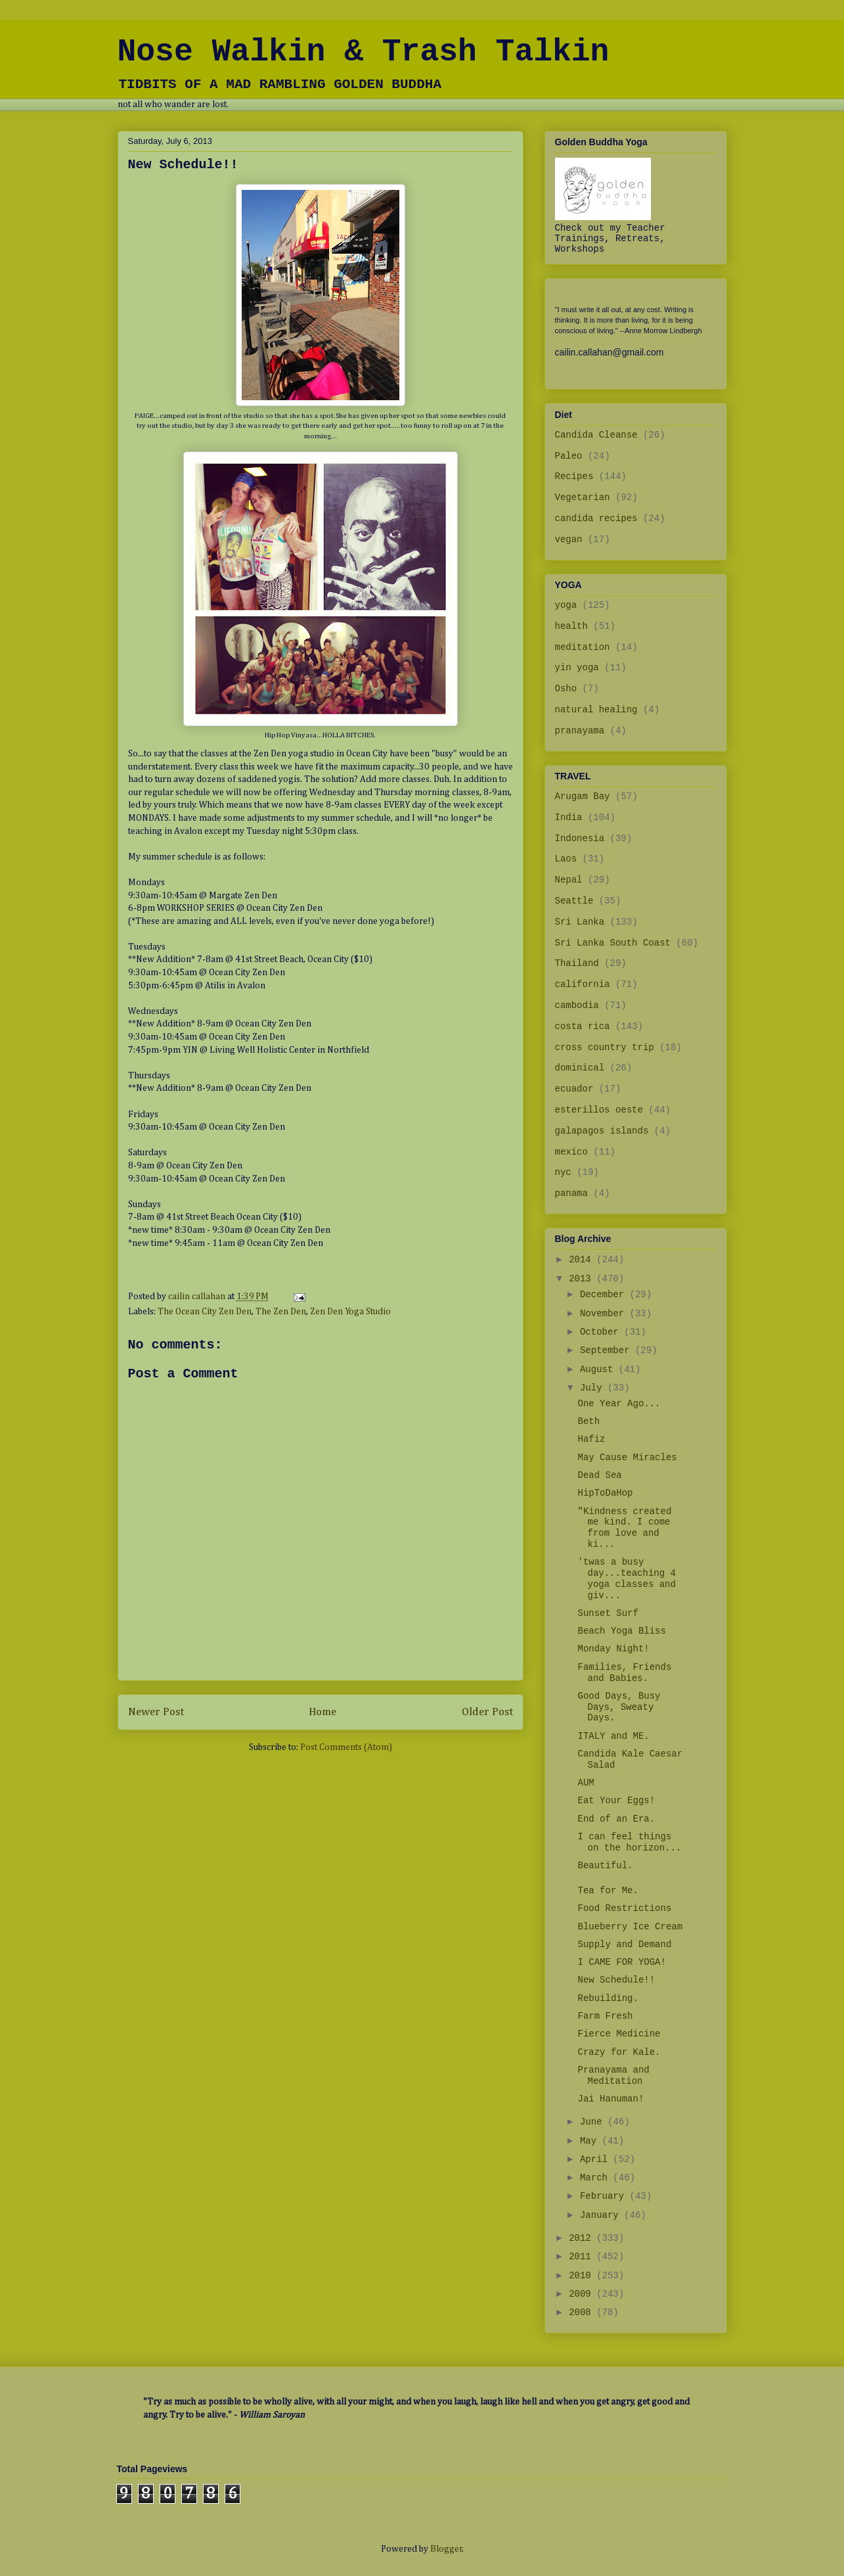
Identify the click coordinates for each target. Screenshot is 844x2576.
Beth (588, 1421)
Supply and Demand (624, 1944)
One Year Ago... (618, 1403)
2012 (582, 2238)
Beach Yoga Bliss (621, 1631)
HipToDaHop (605, 1493)
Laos (566, 859)
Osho (566, 688)
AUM (585, 1783)
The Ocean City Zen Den (205, 1311)
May (591, 2141)
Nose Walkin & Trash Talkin (364, 52)
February (605, 2196)
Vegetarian (582, 497)
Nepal (569, 880)
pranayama (580, 730)
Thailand (577, 963)
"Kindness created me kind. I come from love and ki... (624, 1528)
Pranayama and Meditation (613, 2075)
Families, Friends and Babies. (624, 1673)
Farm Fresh (605, 2016)
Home (322, 1712)
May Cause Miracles (627, 1457)
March (596, 2178)
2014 (582, 1259)
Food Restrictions (624, 1908)
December (605, 1294)
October (602, 1332)
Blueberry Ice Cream (629, 1926)
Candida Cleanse (596, 435)
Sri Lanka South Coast (613, 943)
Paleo (569, 456)
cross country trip (604, 1047)
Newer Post (156, 1712)
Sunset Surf (607, 1613)
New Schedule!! (616, 1980)
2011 (582, 2256)
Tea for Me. (607, 1890)
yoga (566, 605)
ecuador (574, 1089)
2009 (582, 2294)
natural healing (596, 709)
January (602, 2215)
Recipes (574, 476)
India (569, 817)
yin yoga (577, 667)
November (605, 1313)
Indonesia (580, 838)
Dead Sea (599, 1475)
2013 (582, 1279)
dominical (580, 1068)
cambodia (577, 1005)
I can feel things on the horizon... (629, 1842)
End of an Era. (616, 1819)
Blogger (446, 2549)
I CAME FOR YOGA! (621, 1962)
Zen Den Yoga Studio (350, 1311)
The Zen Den (280, 1311)
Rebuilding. (607, 1998)
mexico (571, 1152)
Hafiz (591, 1439)
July (594, 1388)
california (582, 984)
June (594, 2122)
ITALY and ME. (613, 1736)
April (596, 2159)
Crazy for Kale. (618, 2052)
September (607, 1350)
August (599, 1369)
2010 (582, 2275)
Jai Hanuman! (610, 2099)
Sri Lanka (580, 922)
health (571, 626)
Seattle (574, 901)
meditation (582, 647)
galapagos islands (602, 1131)
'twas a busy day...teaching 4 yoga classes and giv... (626, 1578)
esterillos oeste (599, 1110)
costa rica (582, 1026)
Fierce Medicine (618, 2034)
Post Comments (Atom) (346, 1747)
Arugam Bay (582, 796)
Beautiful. (605, 1865)
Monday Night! (613, 1649)
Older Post (487, 1712)
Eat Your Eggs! (616, 1800)
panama (571, 1193)
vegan (569, 539)
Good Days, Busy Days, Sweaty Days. (618, 1707)
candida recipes (596, 518)
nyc (563, 1172)
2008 (582, 2312)
